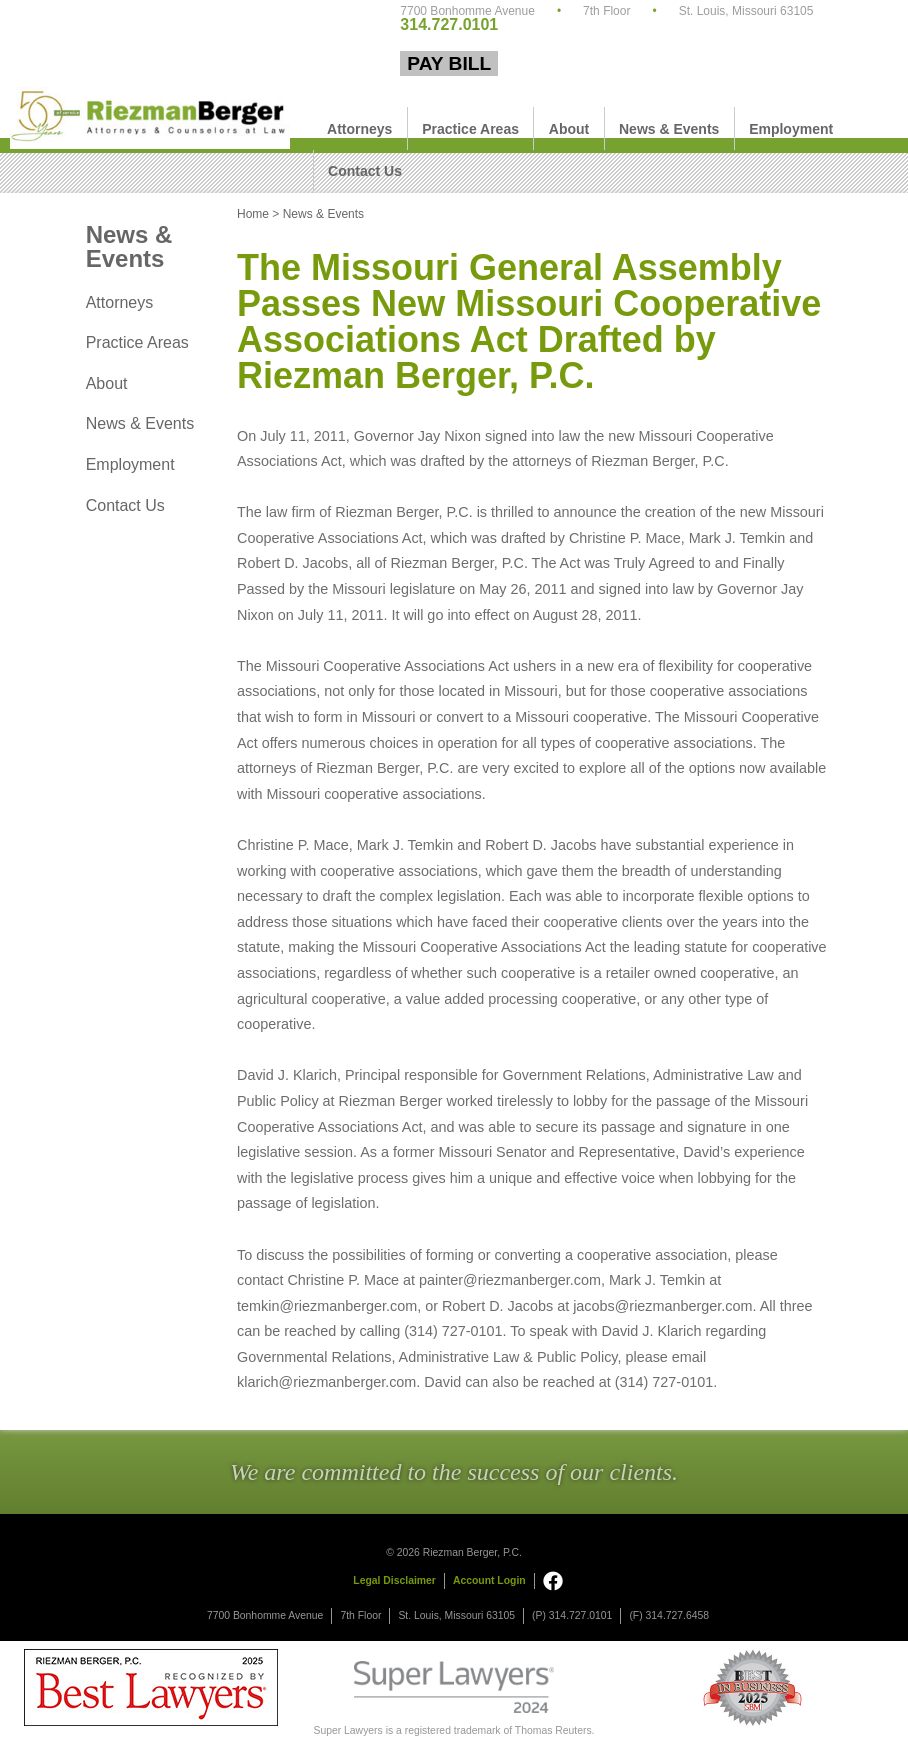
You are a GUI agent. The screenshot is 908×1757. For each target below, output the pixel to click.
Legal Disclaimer (394, 1580)
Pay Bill (449, 63)
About (569, 129)
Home (253, 214)
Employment (791, 129)
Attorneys (359, 129)
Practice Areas (470, 129)
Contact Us (365, 171)
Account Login (489, 1580)
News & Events (669, 129)
